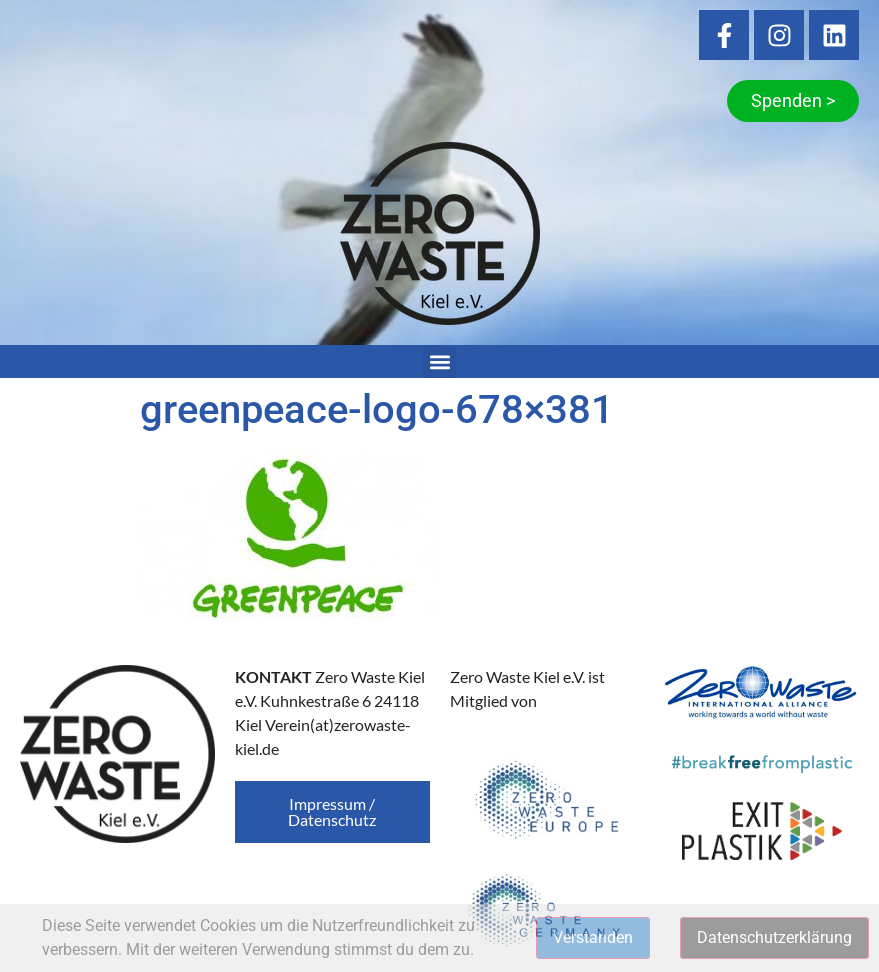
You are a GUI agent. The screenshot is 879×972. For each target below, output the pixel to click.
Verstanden (593, 937)
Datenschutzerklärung (774, 937)
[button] (439, 361)
